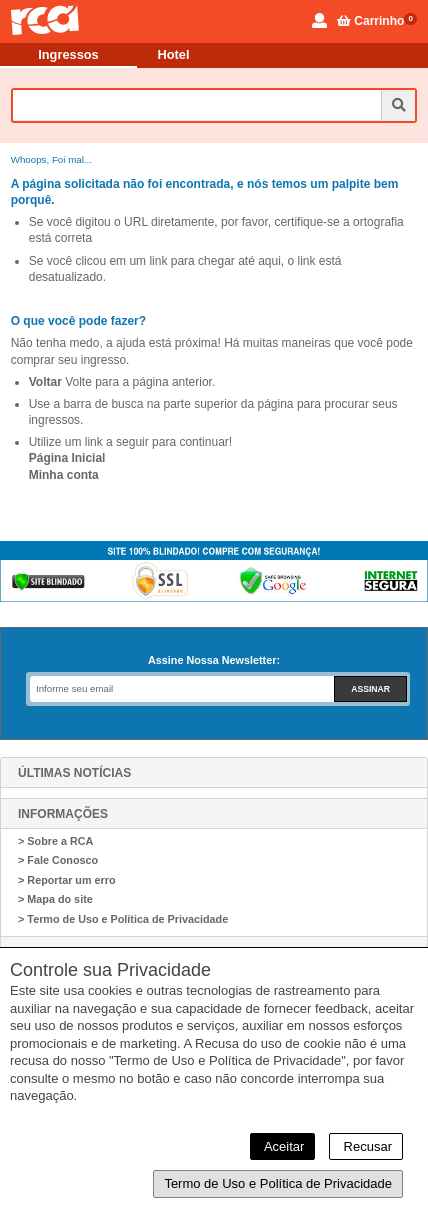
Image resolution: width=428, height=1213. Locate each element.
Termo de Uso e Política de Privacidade (278, 1183)
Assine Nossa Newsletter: (214, 660)
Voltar (45, 382)
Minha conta (64, 475)
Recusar (366, 1146)
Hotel (174, 54)
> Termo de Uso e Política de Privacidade (123, 919)
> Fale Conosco (58, 860)
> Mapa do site (55, 899)
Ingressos (68, 54)
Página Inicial (67, 458)
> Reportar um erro (67, 880)
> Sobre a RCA (55, 841)
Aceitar (282, 1146)
